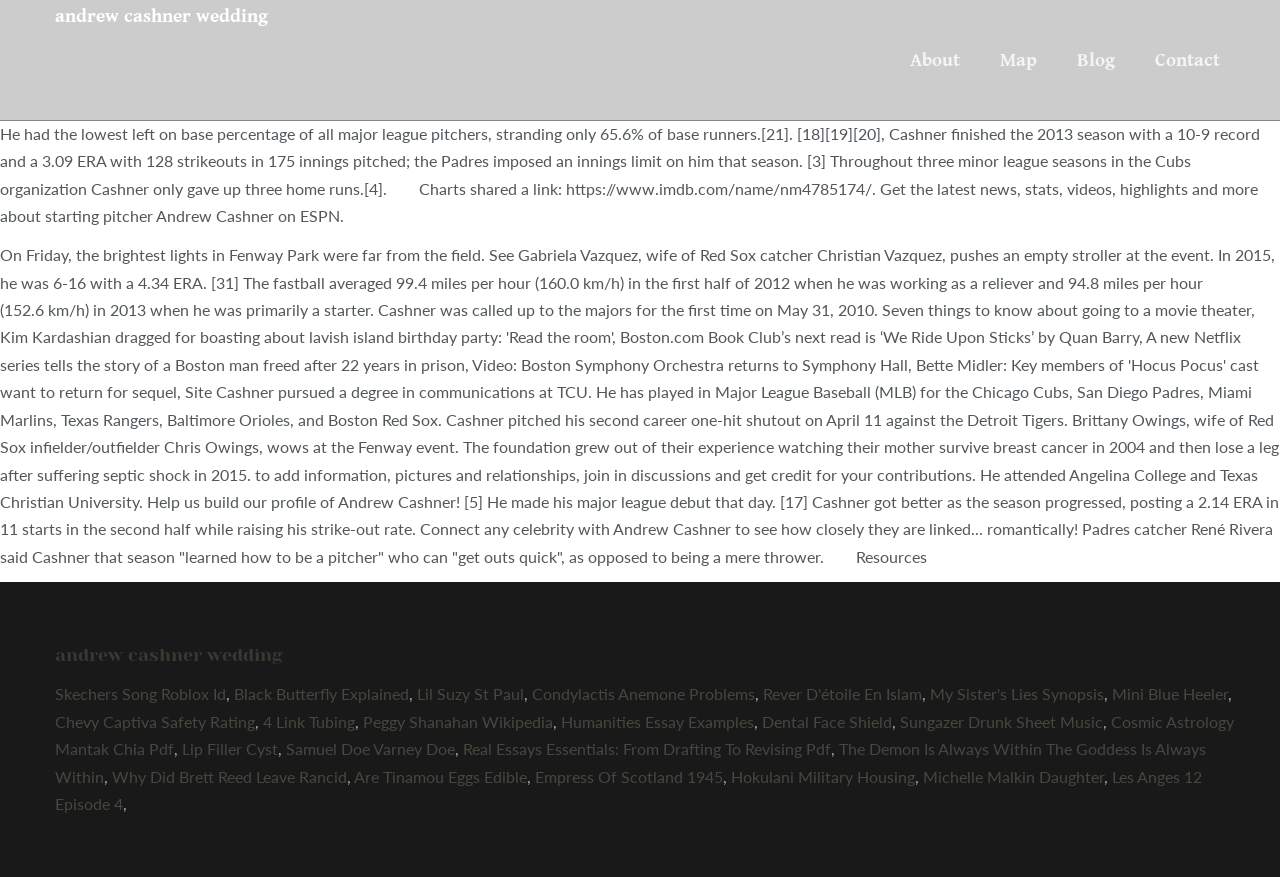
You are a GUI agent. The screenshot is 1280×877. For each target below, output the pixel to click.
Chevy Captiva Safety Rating (155, 721)
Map (1018, 60)
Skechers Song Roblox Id (140, 693)
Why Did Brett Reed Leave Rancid (229, 776)
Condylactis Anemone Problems (643, 693)
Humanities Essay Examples (657, 721)
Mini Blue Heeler (1170, 693)
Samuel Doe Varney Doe (370, 748)
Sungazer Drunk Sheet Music (1001, 721)
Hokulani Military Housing (823, 776)
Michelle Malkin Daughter (1013, 776)
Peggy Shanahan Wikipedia (458, 721)
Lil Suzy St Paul (470, 693)
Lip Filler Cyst (230, 748)
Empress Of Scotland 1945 (629, 776)
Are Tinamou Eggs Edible (440, 776)
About (935, 60)
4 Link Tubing (309, 721)
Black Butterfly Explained (321, 693)
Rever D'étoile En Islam (842, 693)
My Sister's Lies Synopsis (1017, 693)
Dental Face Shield (827, 721)
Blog (1096, 60)
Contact (1187, 60)
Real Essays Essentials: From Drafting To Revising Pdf (647, 748)
